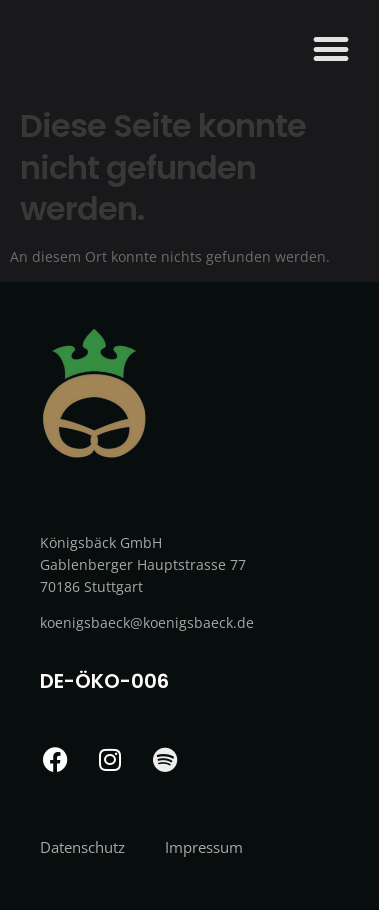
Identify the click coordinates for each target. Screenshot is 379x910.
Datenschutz (82, 847)
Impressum (204, 847)
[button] (330, 48)
